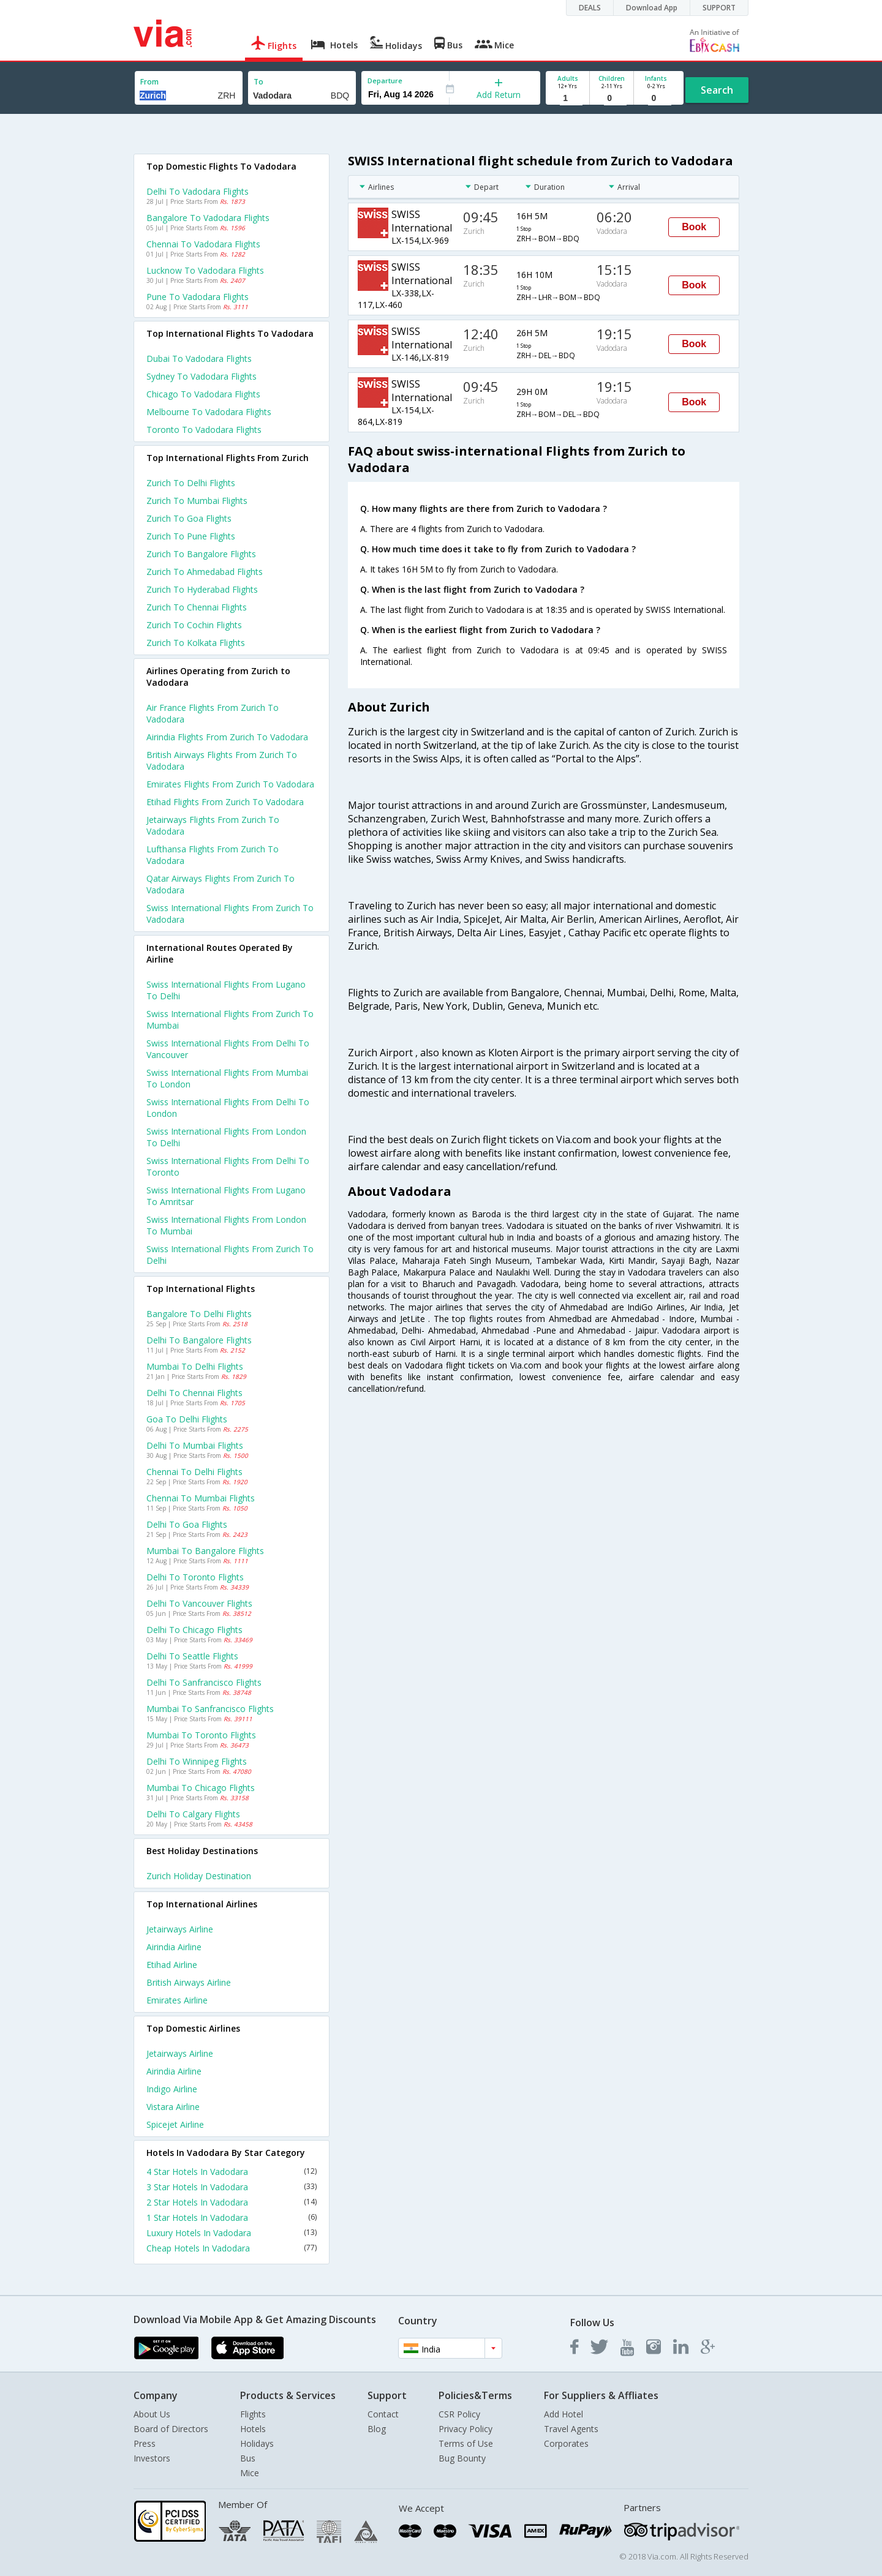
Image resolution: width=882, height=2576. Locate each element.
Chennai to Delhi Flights (194, 1472)
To (258, 82)
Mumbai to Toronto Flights (201, 1735)
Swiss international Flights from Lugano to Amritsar (226, 1195)
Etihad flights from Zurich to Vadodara (225, 802)
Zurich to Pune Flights (190, 536)
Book (694, 227)
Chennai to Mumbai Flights (200, 1498)
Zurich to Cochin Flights (194, 625)
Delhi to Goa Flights (186, 1524)
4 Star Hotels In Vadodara (231, 2171)
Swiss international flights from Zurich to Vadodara (230, 913)
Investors (152, 2458)
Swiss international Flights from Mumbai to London (227, 1078)
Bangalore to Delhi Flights (199, 1314)
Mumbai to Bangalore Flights (205, 1550)
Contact (383, 2414)
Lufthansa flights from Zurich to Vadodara (212, 854)
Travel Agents (571, 2429)
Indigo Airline (171, 2089)
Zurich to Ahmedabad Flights (204, 571)
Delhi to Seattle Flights (192, 1656)
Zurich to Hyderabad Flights (202, 589)
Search (717, 90)
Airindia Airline (174, 1947)
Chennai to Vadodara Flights (203, 244)
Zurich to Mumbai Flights (196, 500)
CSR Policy (459, 2414)
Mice (249, 2473)
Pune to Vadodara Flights (197, 296)
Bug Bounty (462, 2458)
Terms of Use (466, 2443)
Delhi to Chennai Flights (194, 1393)
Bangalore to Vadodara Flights (208, 217)
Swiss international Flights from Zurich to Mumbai (230, 1019)
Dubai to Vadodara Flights (199, 358)
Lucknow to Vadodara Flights (205, 270)
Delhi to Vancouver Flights (199, 1603)
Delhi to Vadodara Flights (197, 191)
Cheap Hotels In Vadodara (231, 2248)
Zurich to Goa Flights (189, 518)
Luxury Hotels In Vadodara (231, 2233)
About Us (152, 2414)
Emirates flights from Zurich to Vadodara (230, 784)
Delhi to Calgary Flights (193, 1814)
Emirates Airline (177, 2000)
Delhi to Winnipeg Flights (196, 1761)
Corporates (566, 2443)
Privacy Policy (465, 2429)
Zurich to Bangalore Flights (201, 554)
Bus (247, 2458)
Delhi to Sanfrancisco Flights (204, 1682)
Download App (651, 7)
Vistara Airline (173, 2106)
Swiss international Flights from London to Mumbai (226, 1225)
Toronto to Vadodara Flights (204, 429)
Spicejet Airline (175, 2124)
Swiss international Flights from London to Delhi (226, 1137)
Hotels (253, 2429)
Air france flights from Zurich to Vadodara (212, 713)
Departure (385, 80)
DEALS (590, 7)
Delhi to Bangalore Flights (199, 1340)
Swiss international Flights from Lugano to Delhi (226, 990)
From (149, 82)
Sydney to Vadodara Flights (201, 376)
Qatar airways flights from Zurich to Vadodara (220, 884)
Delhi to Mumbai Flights (194, 1445)
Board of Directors (171, 2429)
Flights (253, 2414)
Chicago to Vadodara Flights (203, 394)
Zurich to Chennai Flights (196, 607)
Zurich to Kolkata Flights (195, 642)
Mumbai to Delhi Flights (194, 1366)
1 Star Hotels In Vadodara (231, 2217)
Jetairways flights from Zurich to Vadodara (212, 825)
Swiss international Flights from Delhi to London (227, 1107)
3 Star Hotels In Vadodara (231, 2187)
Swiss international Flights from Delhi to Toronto (227, 1166)
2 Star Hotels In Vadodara (231, 2202)
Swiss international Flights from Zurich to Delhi (230, 1254)
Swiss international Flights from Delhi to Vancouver (227, 1049)
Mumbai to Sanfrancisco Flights (210, 1708)
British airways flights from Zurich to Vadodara (221, 760)
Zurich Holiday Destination (198, 1876)
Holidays (257, 2443)
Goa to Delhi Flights (186, 1419)
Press (145, 2443)
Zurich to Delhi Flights (190, 483)
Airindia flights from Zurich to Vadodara (227, 737)
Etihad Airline (171, 1964)
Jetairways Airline (179, 1929)
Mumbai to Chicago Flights (200, 1787)
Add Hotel (563, 2414)
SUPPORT (719, 7)
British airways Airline (188, 1982)
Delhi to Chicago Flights (194, 1629)
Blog (377, 2429)
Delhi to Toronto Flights (195, 1577)
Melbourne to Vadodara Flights (208, 412)
